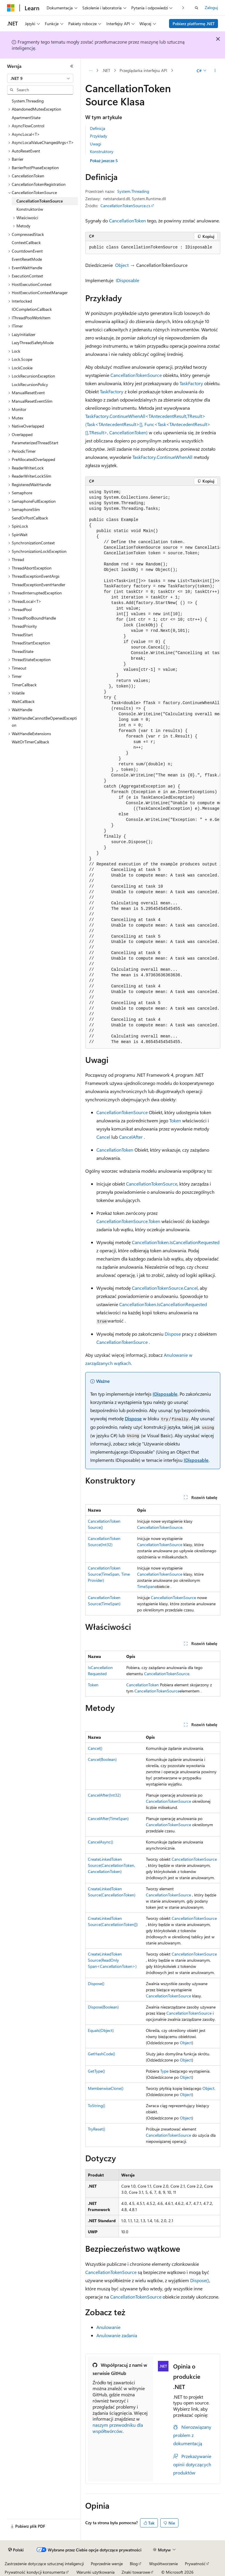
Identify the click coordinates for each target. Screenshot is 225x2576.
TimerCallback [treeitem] (24, 684)
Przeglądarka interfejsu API (143, 70)
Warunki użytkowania (95, 2572)
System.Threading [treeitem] (28, 101)
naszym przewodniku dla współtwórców (118, 2428)
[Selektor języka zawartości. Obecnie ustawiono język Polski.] (16, 2550)
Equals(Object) (101, 2030)
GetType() (96, 2071)
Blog (134, 2563)
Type (164, 2071)
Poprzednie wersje (107, 2563)
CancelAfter (131, 1137)
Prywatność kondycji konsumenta (35, 2572)
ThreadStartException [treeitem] (31, 643)
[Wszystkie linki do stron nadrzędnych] (90, 70)
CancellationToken (127, 220)
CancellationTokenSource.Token (128, 1221)
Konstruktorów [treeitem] (29, 209)
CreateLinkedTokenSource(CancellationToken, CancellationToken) (111, 1865)
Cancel (103, 1137)
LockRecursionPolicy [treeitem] (30, 384)
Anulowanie (108, 2327)
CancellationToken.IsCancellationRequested (175, 1242)
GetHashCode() (101, 2054)
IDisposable (127, 280)
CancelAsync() (100, 1842)
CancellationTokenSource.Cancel (165, 1288)
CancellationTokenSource (136, 375)
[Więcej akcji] (215, 70)
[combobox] (40, 78)
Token (175, 1120)
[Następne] (183, 8)
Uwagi (95, 144)
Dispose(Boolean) (103, 2007)
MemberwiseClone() (105, 2088)
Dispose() (96, 1983)
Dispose (173, 1334)
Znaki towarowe (136, 2572)
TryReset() (96, 2129)
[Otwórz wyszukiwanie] (196, 8)
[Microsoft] (11, 8)
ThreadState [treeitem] (22, 651)
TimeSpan (146, 1586)
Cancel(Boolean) (102, 1759)
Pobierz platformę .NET (194, 23)
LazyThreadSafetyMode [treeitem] (33, 342)
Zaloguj (211, 7)
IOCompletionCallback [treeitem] (32, 309)
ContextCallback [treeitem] (26, 242)
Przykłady (98, 136)
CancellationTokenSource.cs (125, 205)
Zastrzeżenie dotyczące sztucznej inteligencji (44, 2563)
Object (122, 265)
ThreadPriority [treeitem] (24, 626)
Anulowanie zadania (116, 2335)
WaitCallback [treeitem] (23, 701)
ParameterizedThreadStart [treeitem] (35, 442)
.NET (106, 70)
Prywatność (195, 2563)
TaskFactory (191, 383)
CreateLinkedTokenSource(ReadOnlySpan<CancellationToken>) (112, 1960)
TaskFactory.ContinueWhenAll (162, 457)
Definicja (97, 128)
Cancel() (95, 1748)
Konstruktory (101, 151)
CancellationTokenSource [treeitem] (39, 201)
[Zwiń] (72, 66)
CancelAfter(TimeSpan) (108, 1818)
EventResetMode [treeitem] (27, 259)
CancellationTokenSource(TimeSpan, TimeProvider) (109, 1574)
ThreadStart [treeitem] (22, 634)
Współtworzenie (163, 2563)
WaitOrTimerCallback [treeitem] (30, 742)
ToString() (96, 2105)
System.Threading (133, 191)
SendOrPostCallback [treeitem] (30, 518)
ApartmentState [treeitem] (26, 117)
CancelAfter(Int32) (104, 1795)
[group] (152, 767)
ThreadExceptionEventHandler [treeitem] (38, 584)
